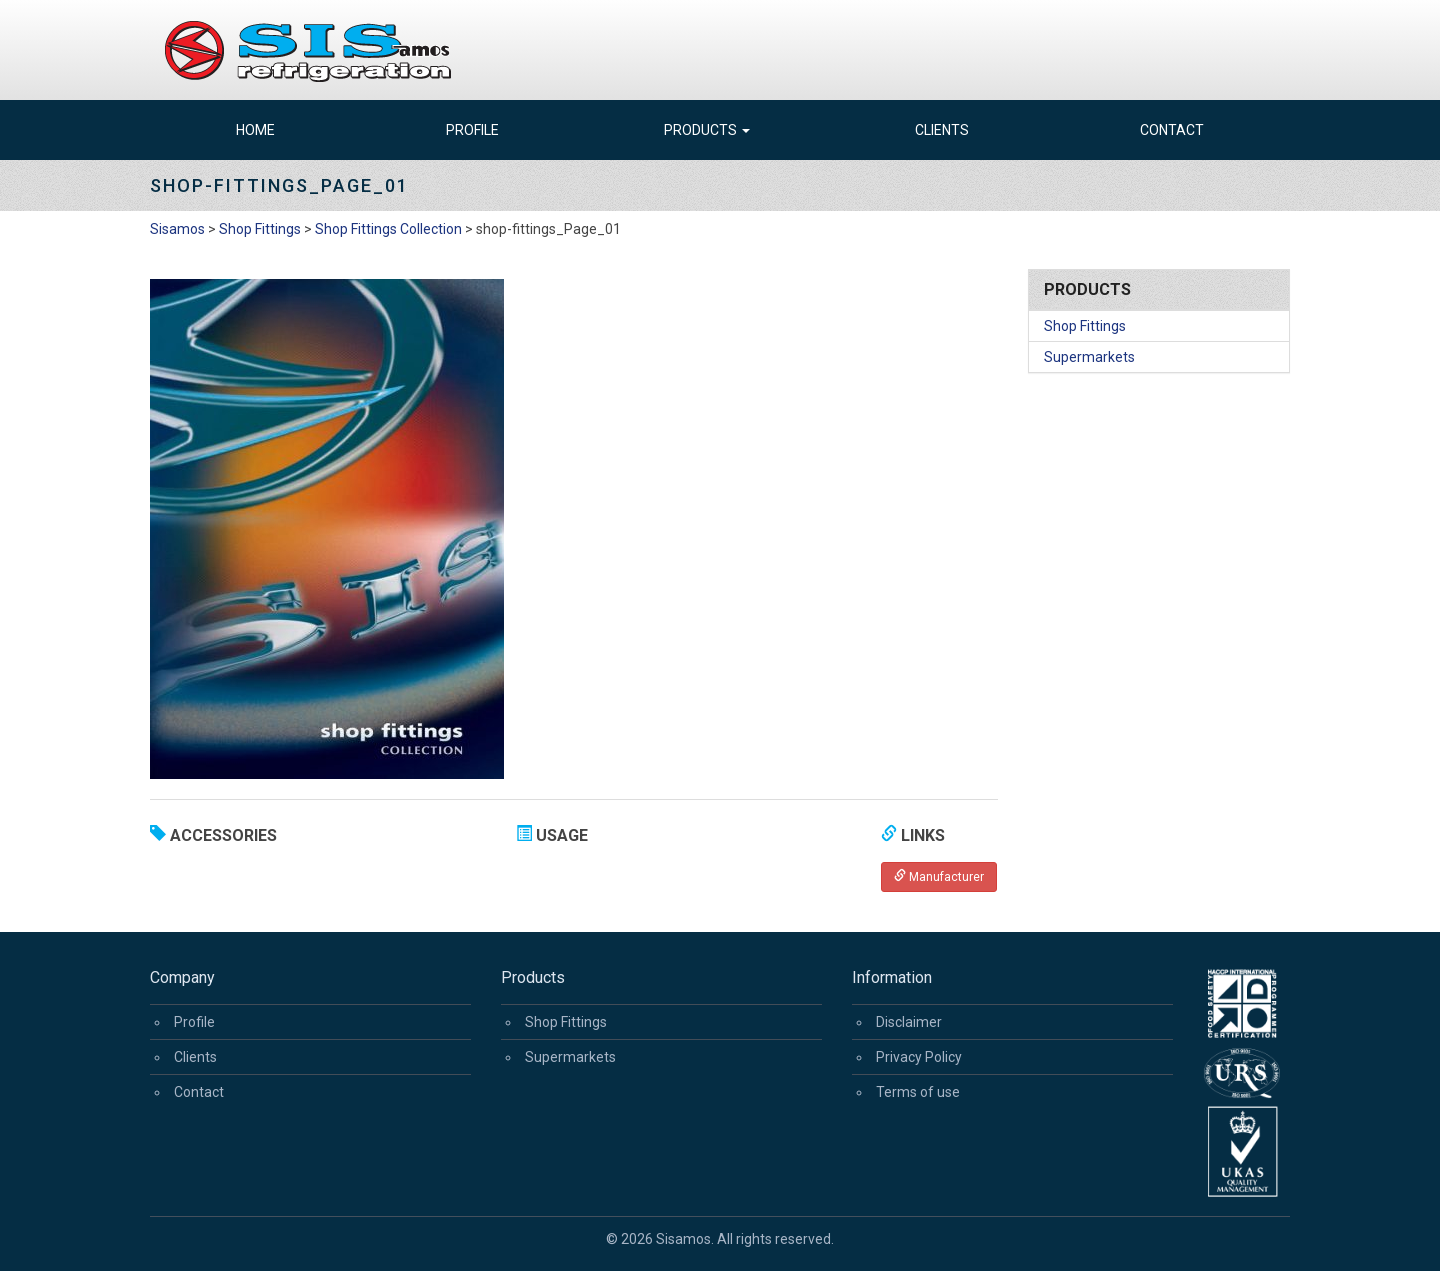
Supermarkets (1089, 357)
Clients (942, 130)
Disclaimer (909, 1022)
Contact (1172, 130)
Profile (472, 130)
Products (707, 130)
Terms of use (918, 1092)
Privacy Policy (919, 1057)
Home (255, 130)
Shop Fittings (1085, 326)
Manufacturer (939, 876)
